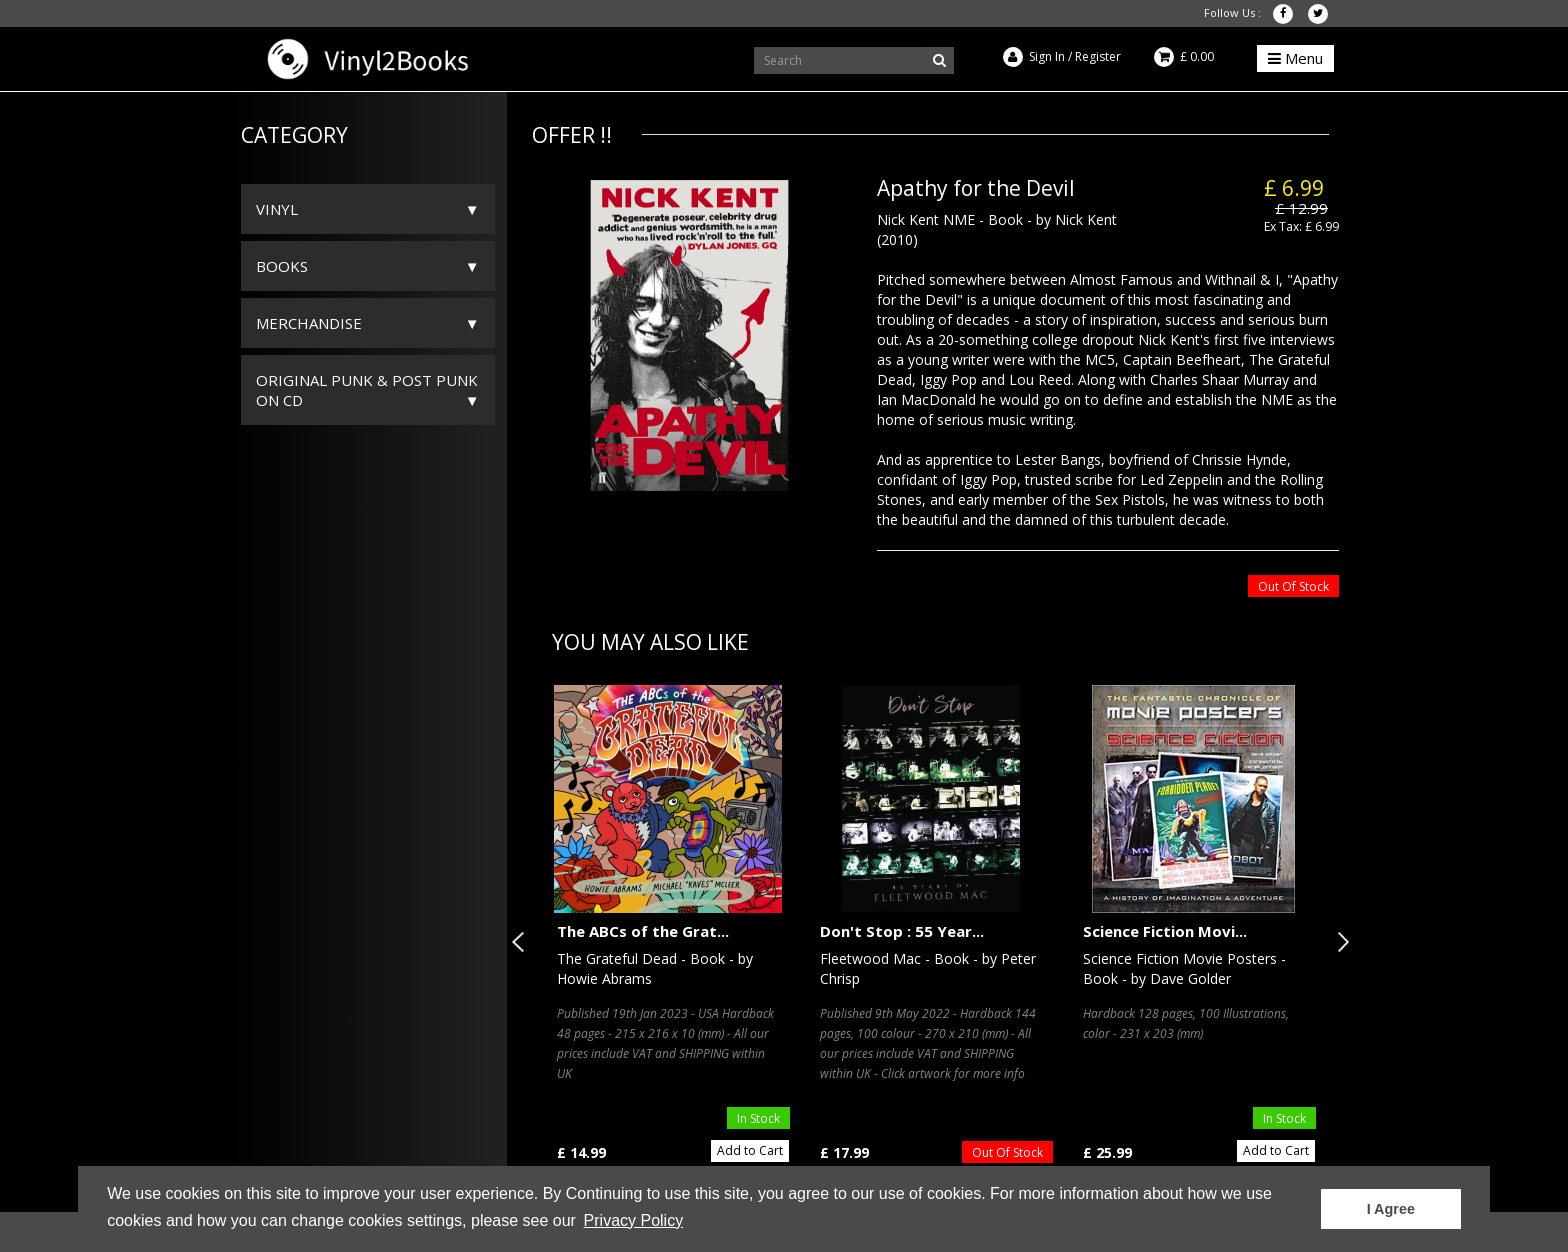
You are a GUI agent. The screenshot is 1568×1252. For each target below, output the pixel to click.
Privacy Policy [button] (634, 1220)
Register (1098, 56)
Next (1339, 942)
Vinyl (277, 209)
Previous (522, 942)
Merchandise (309, 323)
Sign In (1047, 56)
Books (282, 266)
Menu (1295, 58)
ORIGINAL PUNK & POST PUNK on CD (367, 390)
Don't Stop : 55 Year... (902, 931)
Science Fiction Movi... (1165, 931)
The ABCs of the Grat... (643, 931)
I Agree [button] (1391, 1209)
